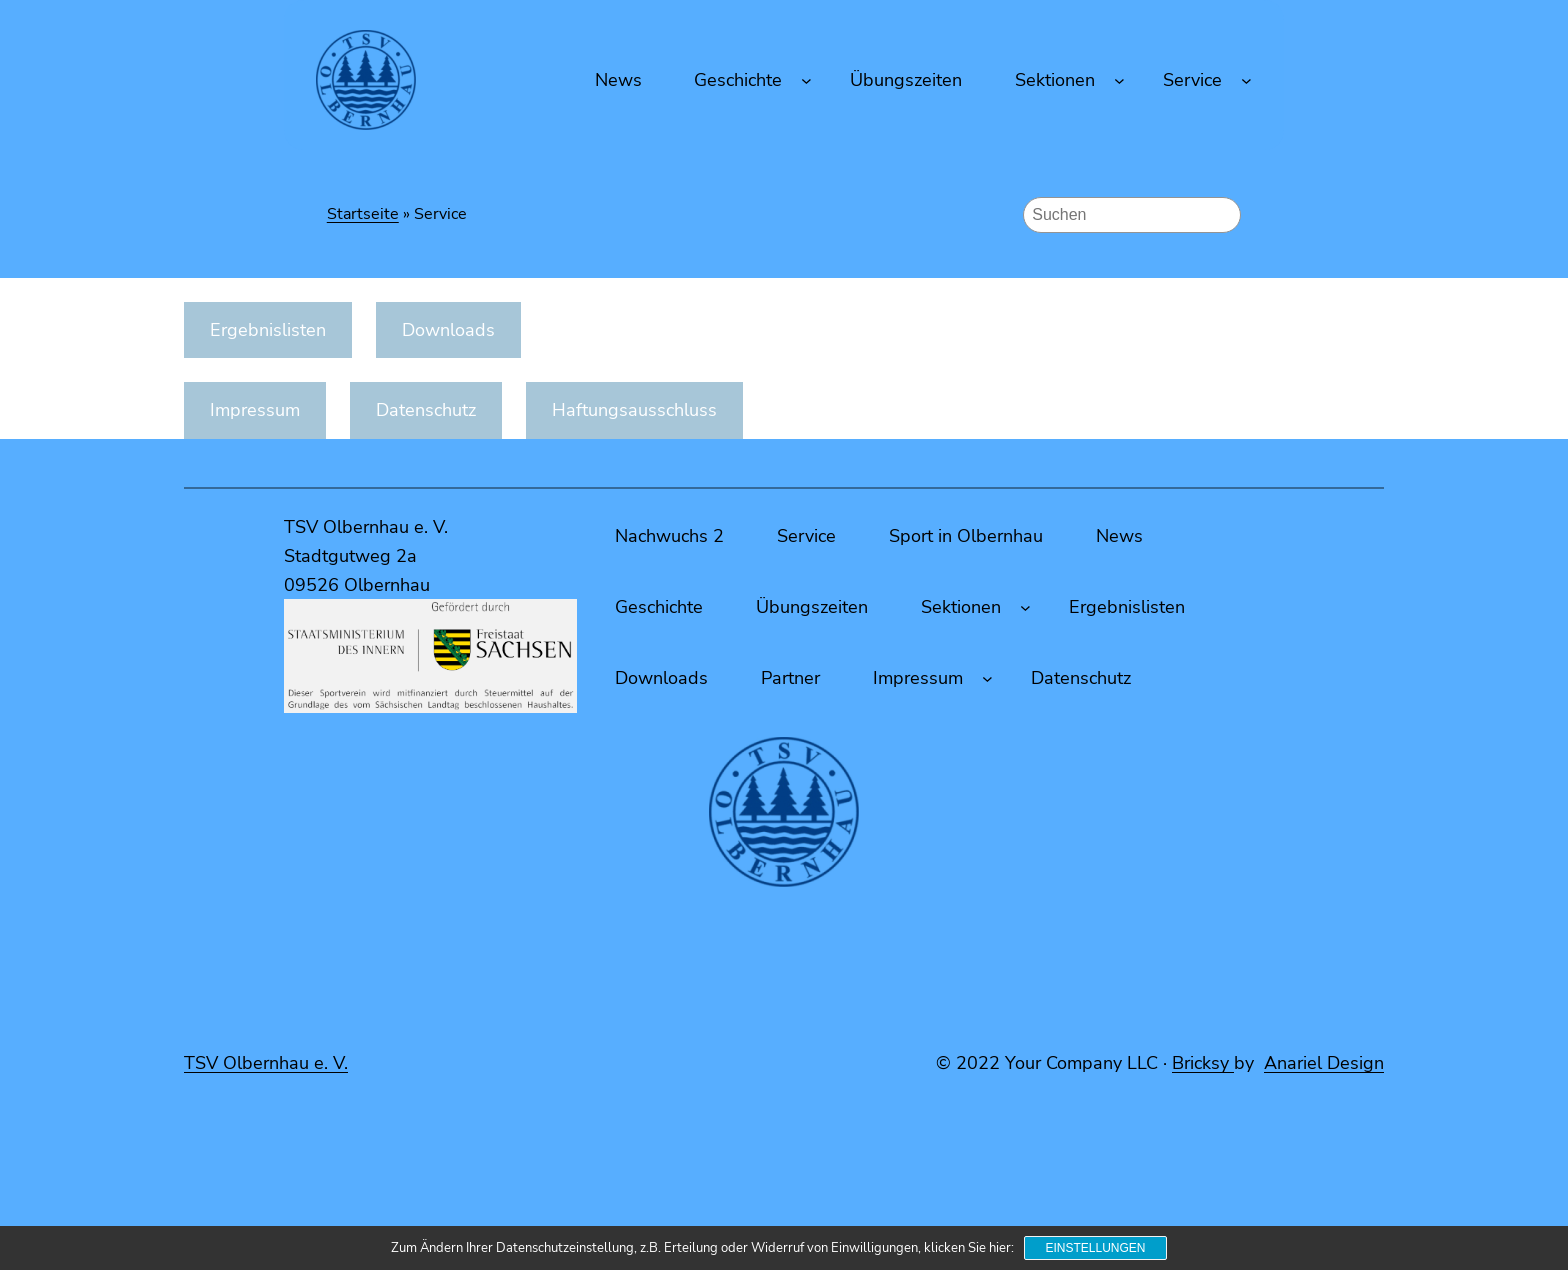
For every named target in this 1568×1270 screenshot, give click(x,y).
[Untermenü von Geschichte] (806, 80)
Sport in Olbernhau (966, 536)
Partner (790, 678)
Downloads (448, 330)
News (1119, 536)
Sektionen (1055, 80)
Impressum (255, 410)
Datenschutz (426, 410)
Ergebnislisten (268, 330)
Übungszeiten (812, 607)
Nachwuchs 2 (669, 536)
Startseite (363, 214)
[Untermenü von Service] (1246, 80)
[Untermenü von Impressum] (987, 678)
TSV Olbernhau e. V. (266, 1063)
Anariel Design (1324, 1063)
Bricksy (1203, 1063)
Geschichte (738, 80)
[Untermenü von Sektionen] (1119, 80)
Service (1192, 80)
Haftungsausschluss (634, 410)
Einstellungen (1095, 1248)
